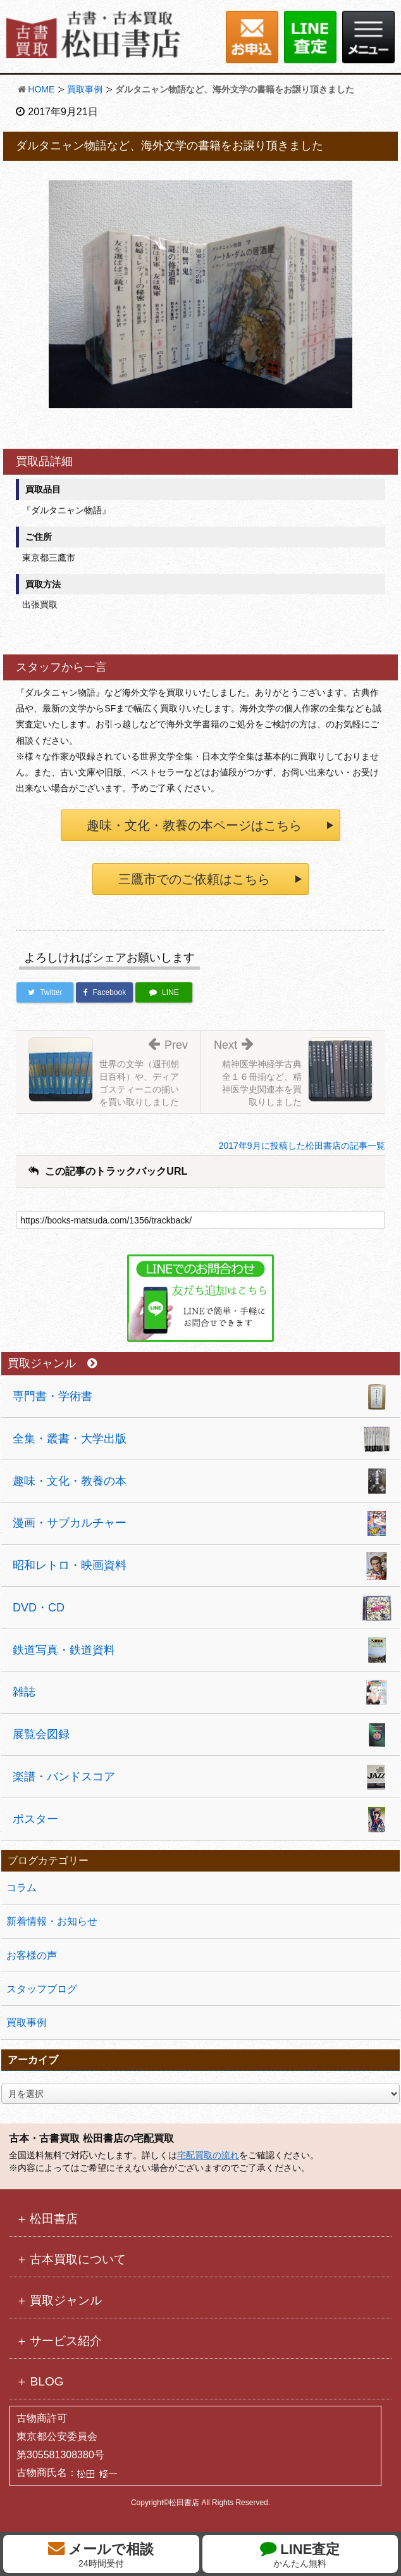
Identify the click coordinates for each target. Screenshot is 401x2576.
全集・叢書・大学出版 (69, 1438)
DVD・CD (39, 1607)
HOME (41, 89)
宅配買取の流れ (208, 2155)
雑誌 (24, 1691)
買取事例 (84, 89)
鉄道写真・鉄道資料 (64, 1650)
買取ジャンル (52, 1364)
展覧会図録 (41, 1734)
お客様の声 (31, 1955)
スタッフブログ (41, 1989)
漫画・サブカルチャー (69, 1522)
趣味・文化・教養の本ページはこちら (194, 825)
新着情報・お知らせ (51, 1921)
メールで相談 (101, 2554)
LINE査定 (300, 2554)
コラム (21, 1887)
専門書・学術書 (52, 1396)
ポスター (35, 1819)
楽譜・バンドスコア (64, 1776)
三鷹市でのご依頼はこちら (194, 879)
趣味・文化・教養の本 (69, 1481)
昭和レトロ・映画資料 (69, 1565)
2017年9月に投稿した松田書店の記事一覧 (302, 1146)
